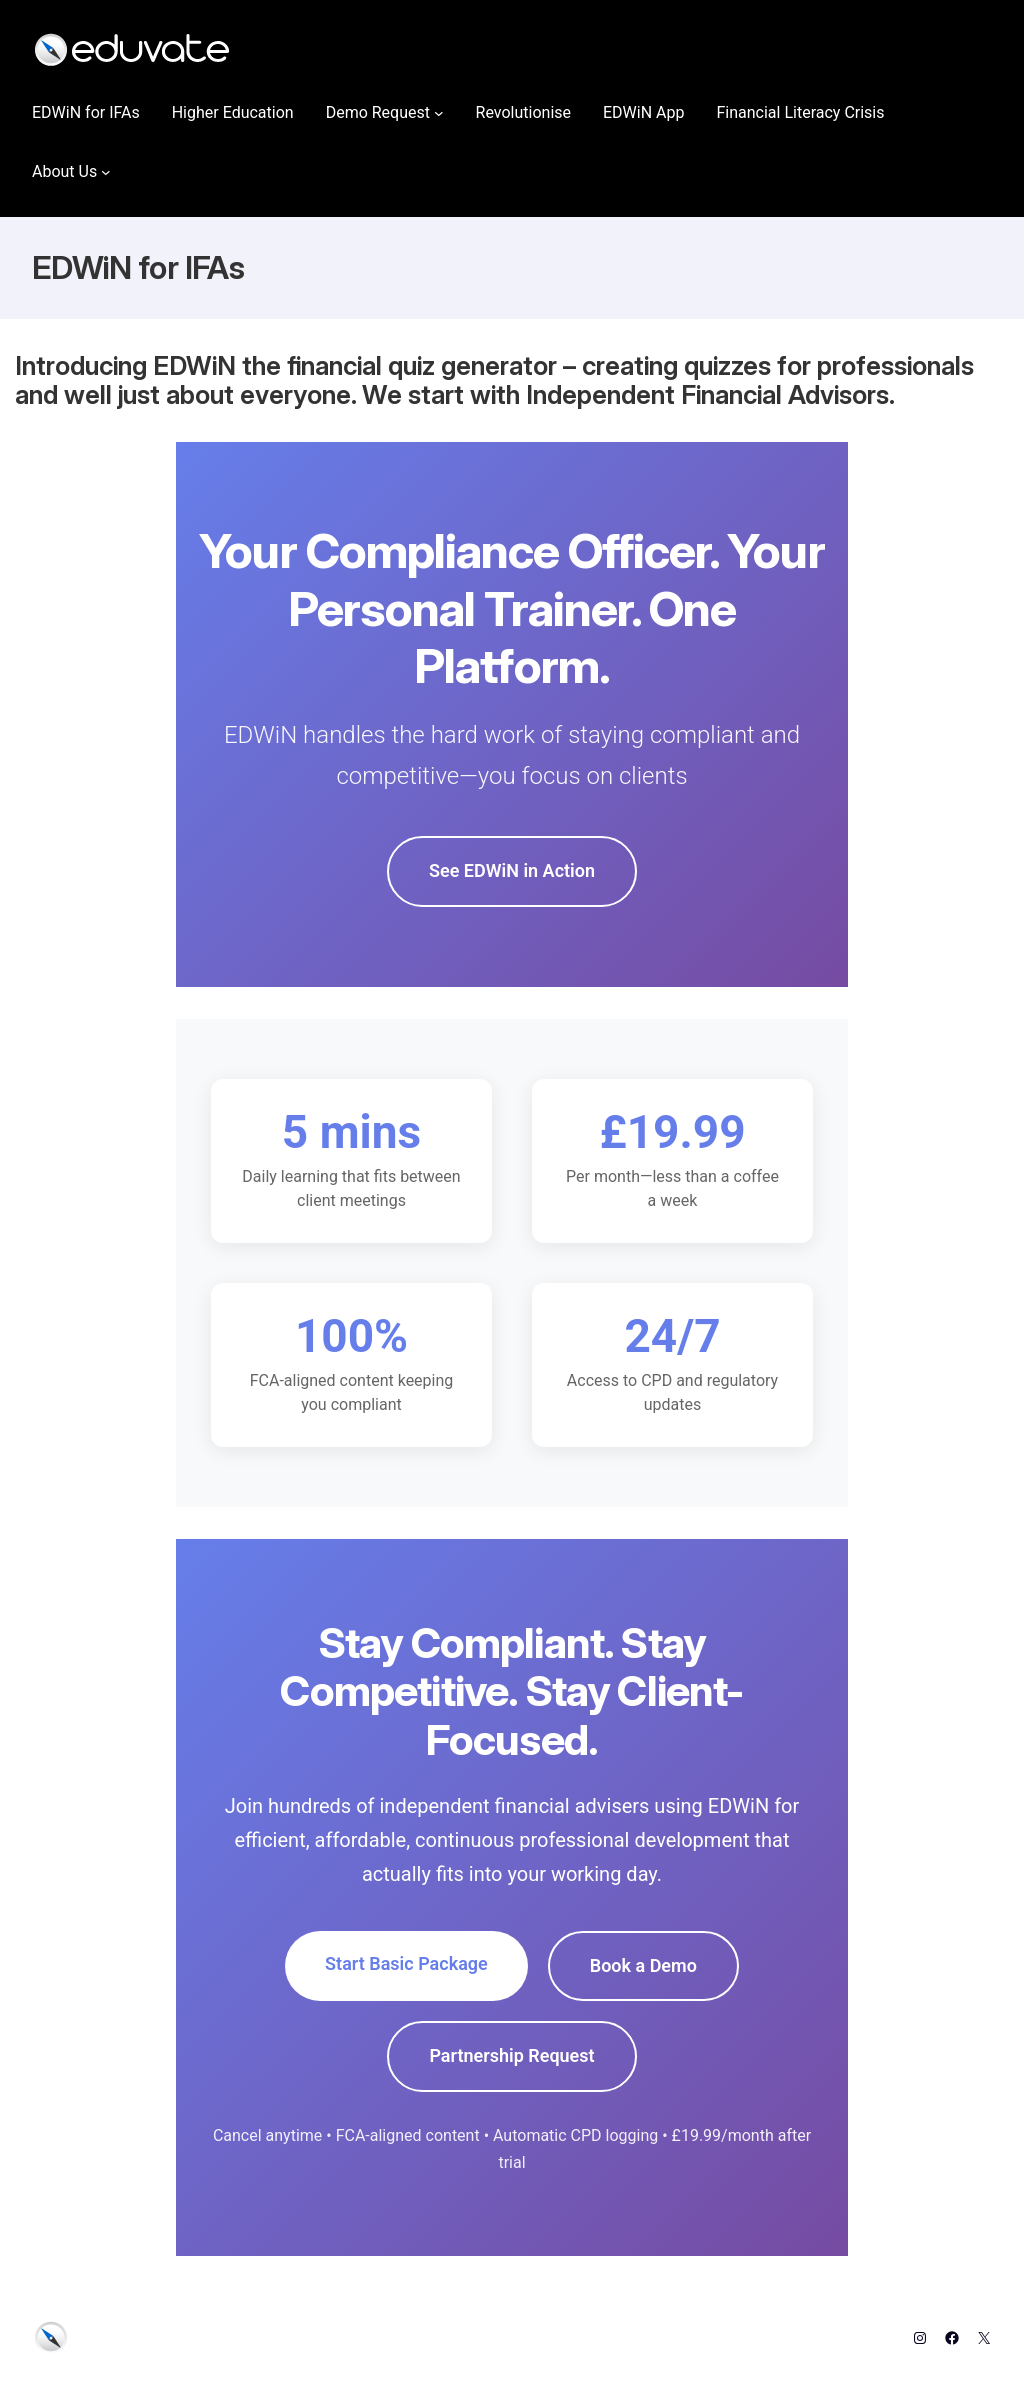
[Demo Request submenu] (439, 113)
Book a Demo (643, 1965)
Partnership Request (511, 2055)
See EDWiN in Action (512, 870)
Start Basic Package (406, 1963)
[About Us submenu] (106, 172)
